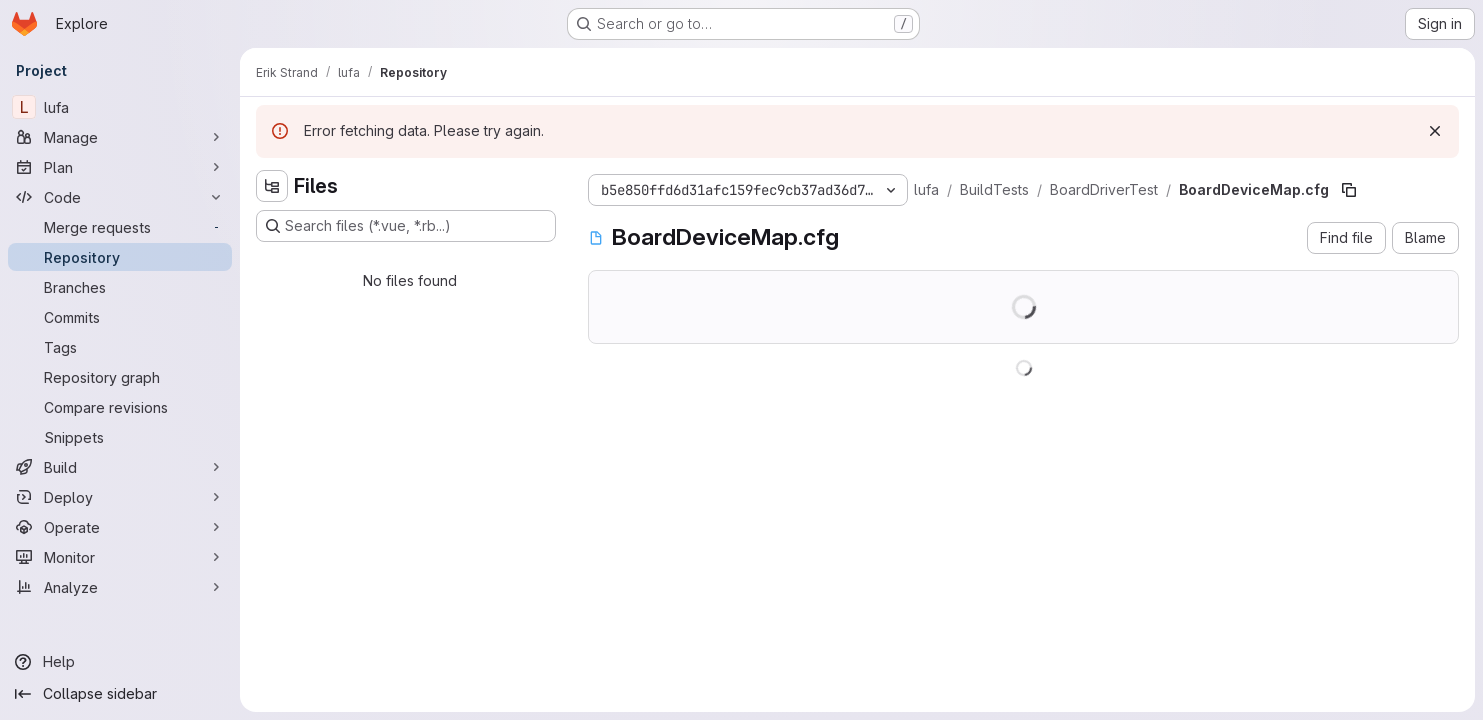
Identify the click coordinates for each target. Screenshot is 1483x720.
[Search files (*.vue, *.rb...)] (406, 226)
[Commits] (120, 317)
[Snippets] (120, 437)
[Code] (120, 197)
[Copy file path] (1349, 190)
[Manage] (120, 137)
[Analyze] (120, 587)
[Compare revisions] (120, 407)
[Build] (120, 467)
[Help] (120, 662)
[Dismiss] (1435, 131)
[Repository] (120, 257)
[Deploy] (120, 497)
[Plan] (120, 167)
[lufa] (120, 107)
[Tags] (120, 347)
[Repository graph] (120, 377)
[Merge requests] (120, 227)
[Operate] (120, 527)
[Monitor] (120, 557)
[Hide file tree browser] (272, 186)
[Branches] (120, 287)
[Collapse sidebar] (120, 694)
